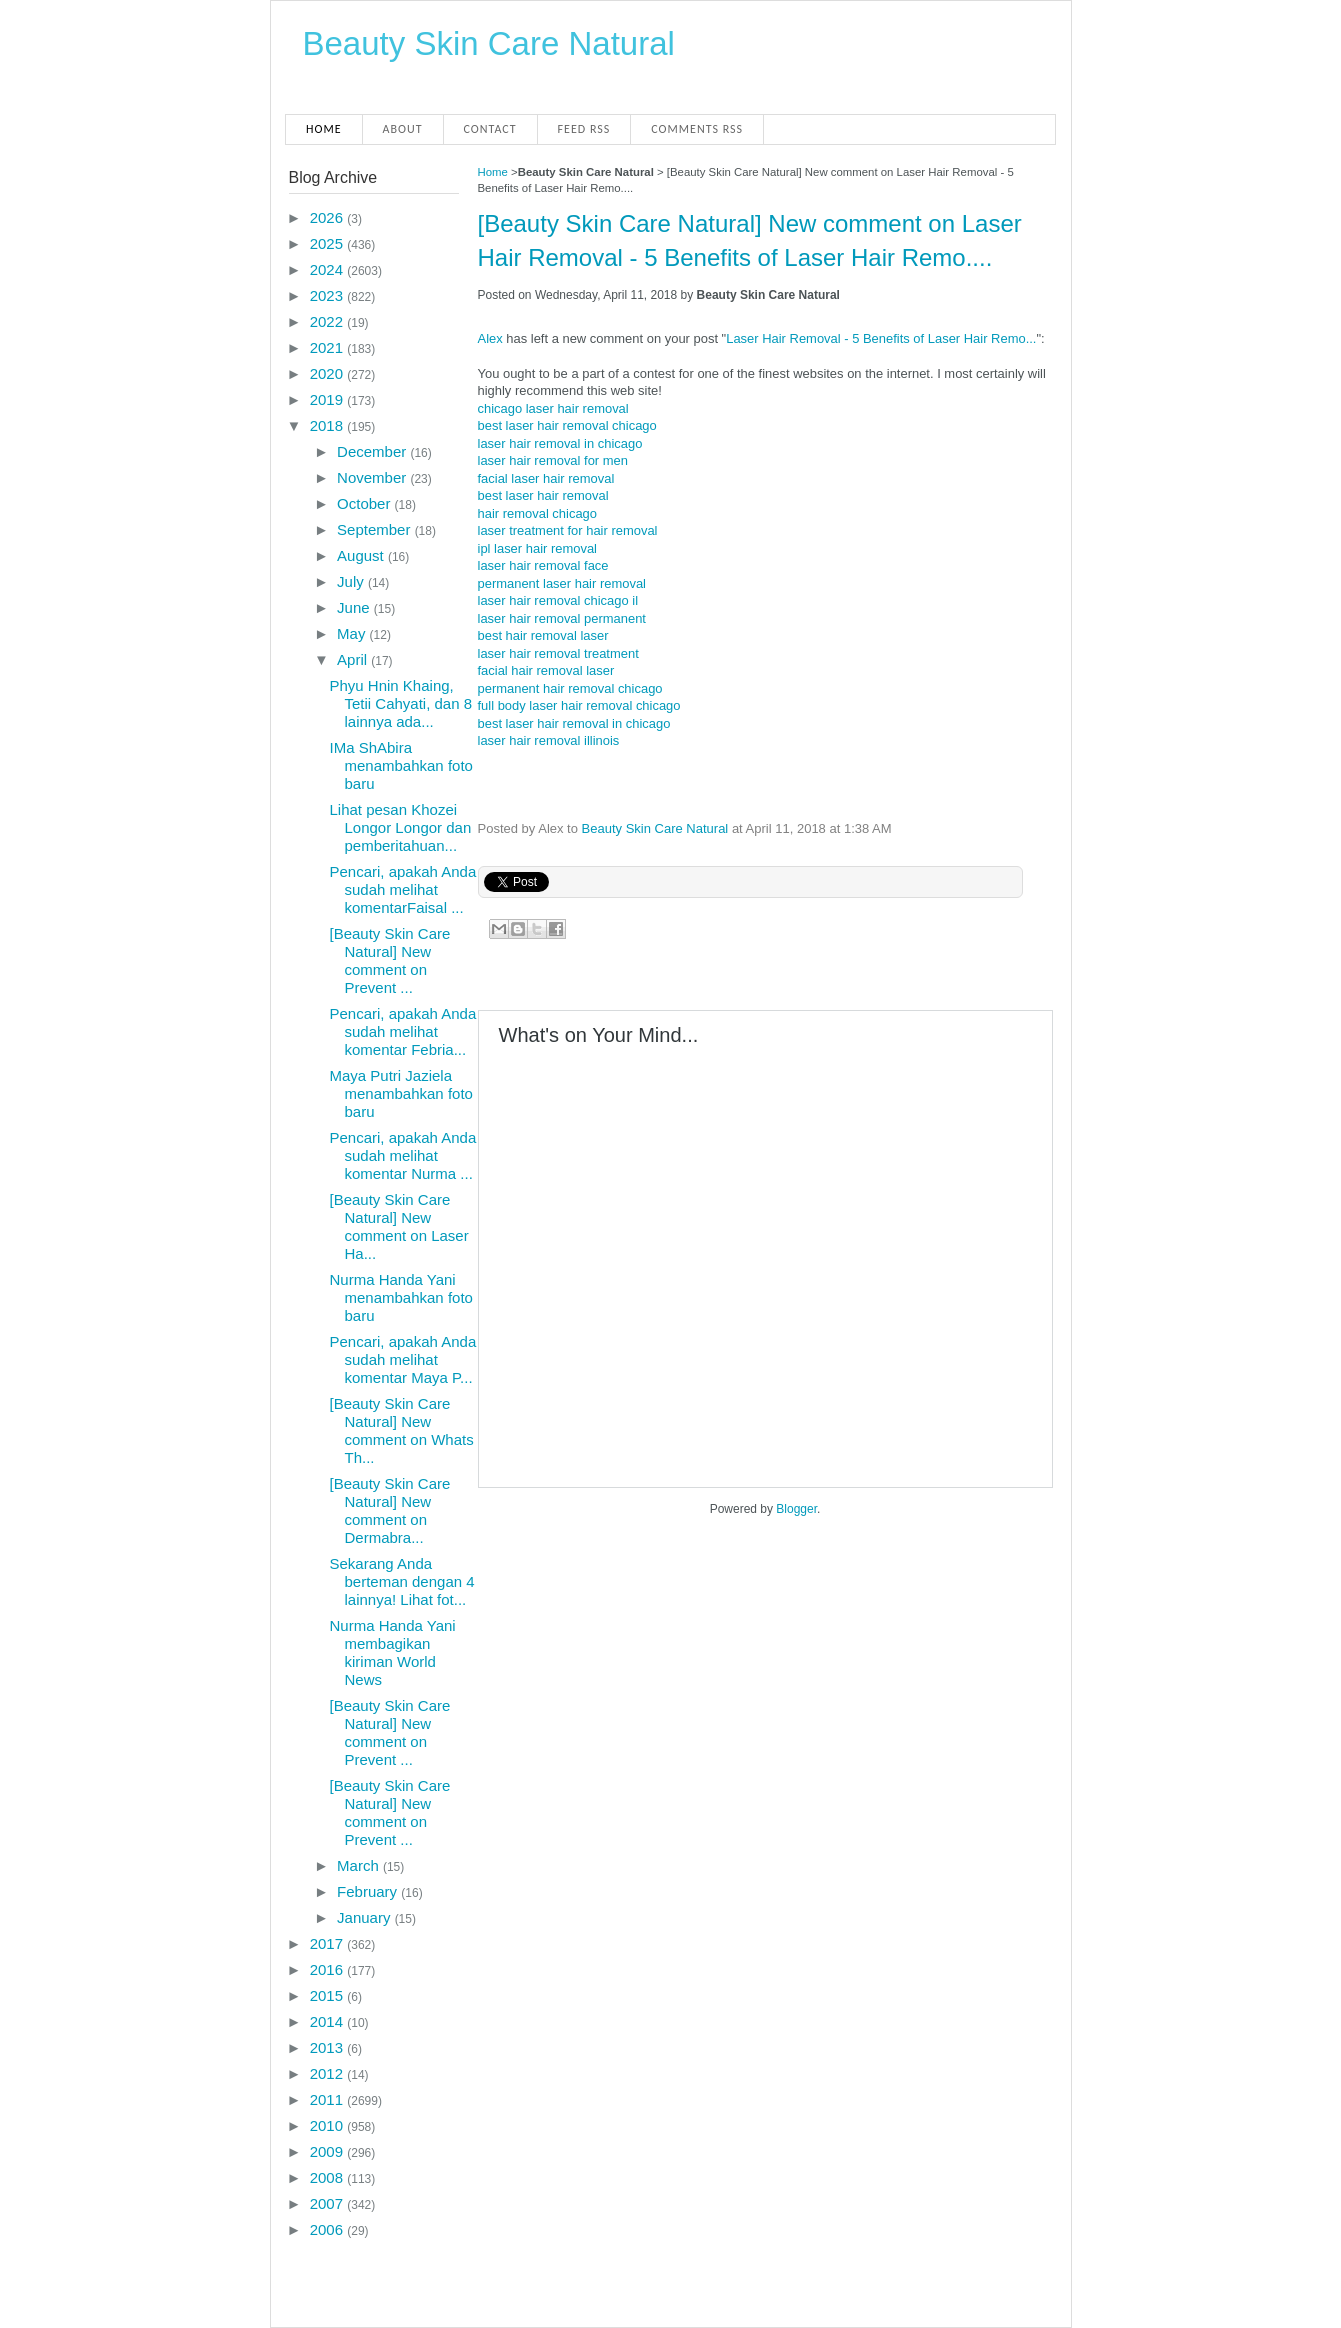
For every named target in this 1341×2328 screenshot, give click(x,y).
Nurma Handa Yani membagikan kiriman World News (392, 1652)
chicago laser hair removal (553, 408)
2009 (329, 2151)
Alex (490, 338)
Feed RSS (584, 129)
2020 (329, 373)
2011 (329, 2099)
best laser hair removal (543, 495)
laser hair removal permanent (562, 618)
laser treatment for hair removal (568, 530)
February (369, 1891)
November (373, 477)
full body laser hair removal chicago (579, 705)
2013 (329, 2047)
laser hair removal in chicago (560, 443)
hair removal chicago (538, 513)
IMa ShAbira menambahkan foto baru (400, 765)
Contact (490, 129)
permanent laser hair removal (562, 583)
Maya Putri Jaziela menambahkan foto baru (400, 1093)
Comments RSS (697, 129)
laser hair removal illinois (549, 740)
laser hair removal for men (553, 460)
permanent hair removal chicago (570, 688)
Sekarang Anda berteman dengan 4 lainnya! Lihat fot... (401, 1581)
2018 (329, 425)
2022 (329, 321)
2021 (329, 347)
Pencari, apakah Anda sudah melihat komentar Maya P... (402, 1359)
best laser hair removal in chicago (574, 723)
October (366, 503)
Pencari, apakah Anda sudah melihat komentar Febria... (402, 1031)
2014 (329, 2021)
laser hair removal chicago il (558, 600)
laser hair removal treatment (558, 653)
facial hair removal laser (546, 670)
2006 (329, 2229)
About (403, 129)
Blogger (796, 1509)
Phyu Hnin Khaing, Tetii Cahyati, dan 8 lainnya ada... (400, 703)
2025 (329, 243)
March (360, 1865)
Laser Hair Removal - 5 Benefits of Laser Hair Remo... (881, 338)
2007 (329, 2203)
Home (324, 129)
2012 (329, 2073)
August (362, 555)
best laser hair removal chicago (567, 425)
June (355, 607)
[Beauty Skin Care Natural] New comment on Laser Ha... (398, 1226)
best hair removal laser (543, 635)
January (366, 1917)
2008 (329, 2177)
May (353, 633)
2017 (329, 1943)
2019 (329, 399)
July (352, 581)
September (376, 529)
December (373, 451)
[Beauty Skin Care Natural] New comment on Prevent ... (389, 960)
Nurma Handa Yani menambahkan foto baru (400, 1297)
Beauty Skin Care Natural (489, 43)
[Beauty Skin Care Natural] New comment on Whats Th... (401, 1430)
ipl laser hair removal (538, 548)
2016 (329, 1969)
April (354, 659)
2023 (329, 295)
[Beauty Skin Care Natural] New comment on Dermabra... (389, 1510)
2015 (329, 1995)
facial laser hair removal (546, 478)
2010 (329, 2125)
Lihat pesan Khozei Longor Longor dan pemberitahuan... (400, 827)
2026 (329, 217)
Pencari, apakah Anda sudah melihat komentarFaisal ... (402, 889)
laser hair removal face (543, 565)
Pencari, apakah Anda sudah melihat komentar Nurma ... (402, 1155)
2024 (329, 269)
